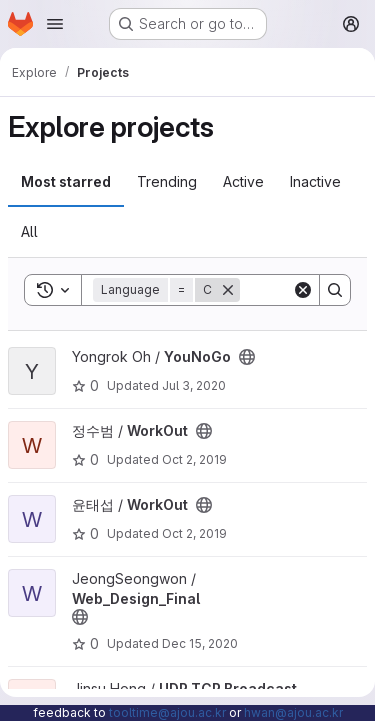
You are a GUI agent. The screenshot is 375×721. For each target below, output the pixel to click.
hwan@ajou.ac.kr (293, 712)
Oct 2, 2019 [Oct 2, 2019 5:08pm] (194, 459)
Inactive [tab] (315, 181)
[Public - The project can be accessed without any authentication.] (247, 357)
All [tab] (29, 231)
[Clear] (303, 290)
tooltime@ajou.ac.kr (167, 712)
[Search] (335, 290)
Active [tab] (243, 181)
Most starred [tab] (66, 181)
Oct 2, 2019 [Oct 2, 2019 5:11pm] (194, 533)
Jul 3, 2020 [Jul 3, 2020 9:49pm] (194, 385)
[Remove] (228, 290)
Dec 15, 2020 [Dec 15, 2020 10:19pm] (200, 643)
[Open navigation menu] (55, 24)
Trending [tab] (167, 181)
